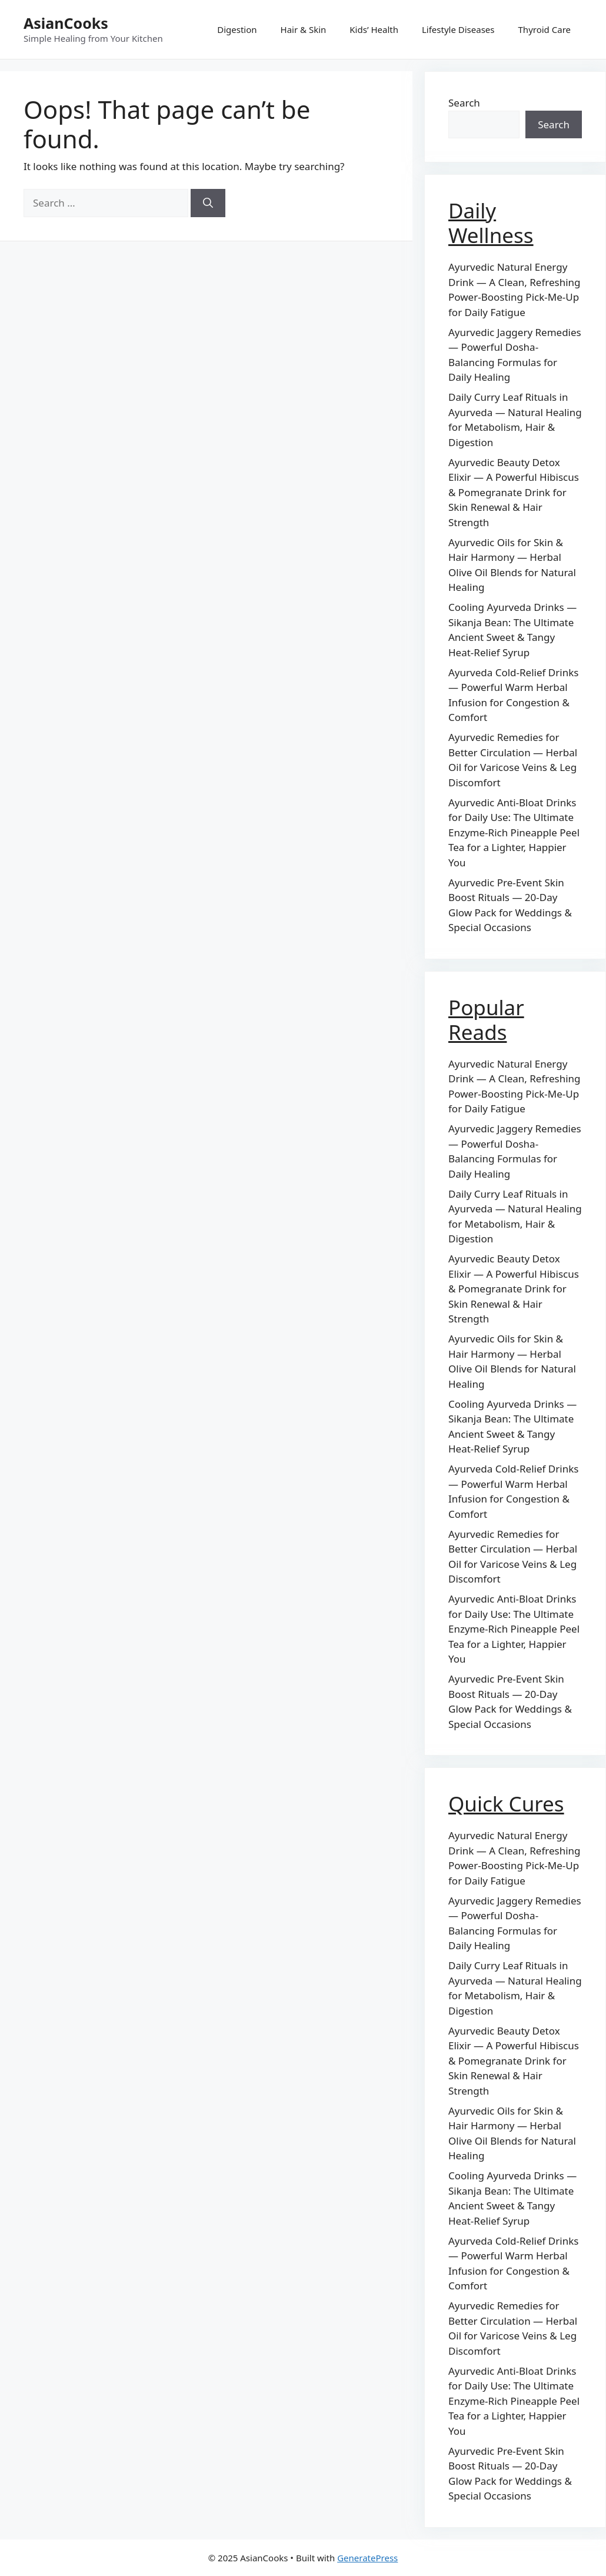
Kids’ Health (373, 29)
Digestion (237, 29)
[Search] (208, 203)
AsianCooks (66, 23)
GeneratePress (367, 2558)
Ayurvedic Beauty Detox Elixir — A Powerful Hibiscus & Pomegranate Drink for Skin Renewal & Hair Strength (513, 492)
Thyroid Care (544, 29)
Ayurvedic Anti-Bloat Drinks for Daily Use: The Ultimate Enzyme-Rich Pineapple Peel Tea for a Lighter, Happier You (514, 832)
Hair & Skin (304, 29)
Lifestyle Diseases (458, 29)
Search (464, 102)
